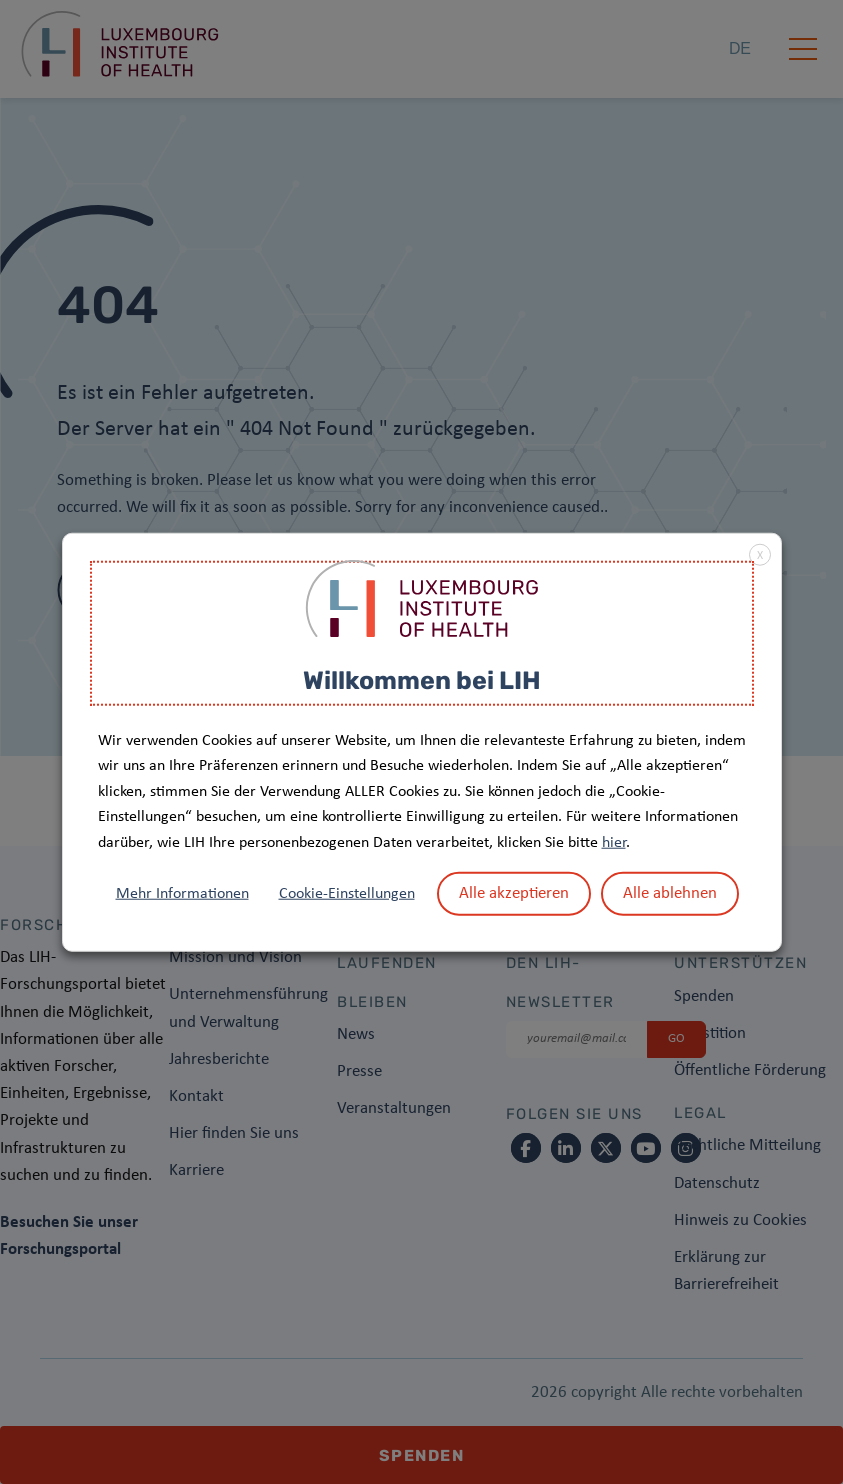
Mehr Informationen (182, 893)
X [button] (760, 556)
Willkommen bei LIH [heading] (422, 680)
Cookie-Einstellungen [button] (347, 893)
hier (614, 843)
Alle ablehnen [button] (670, 892)
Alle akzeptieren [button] (514, 892)
